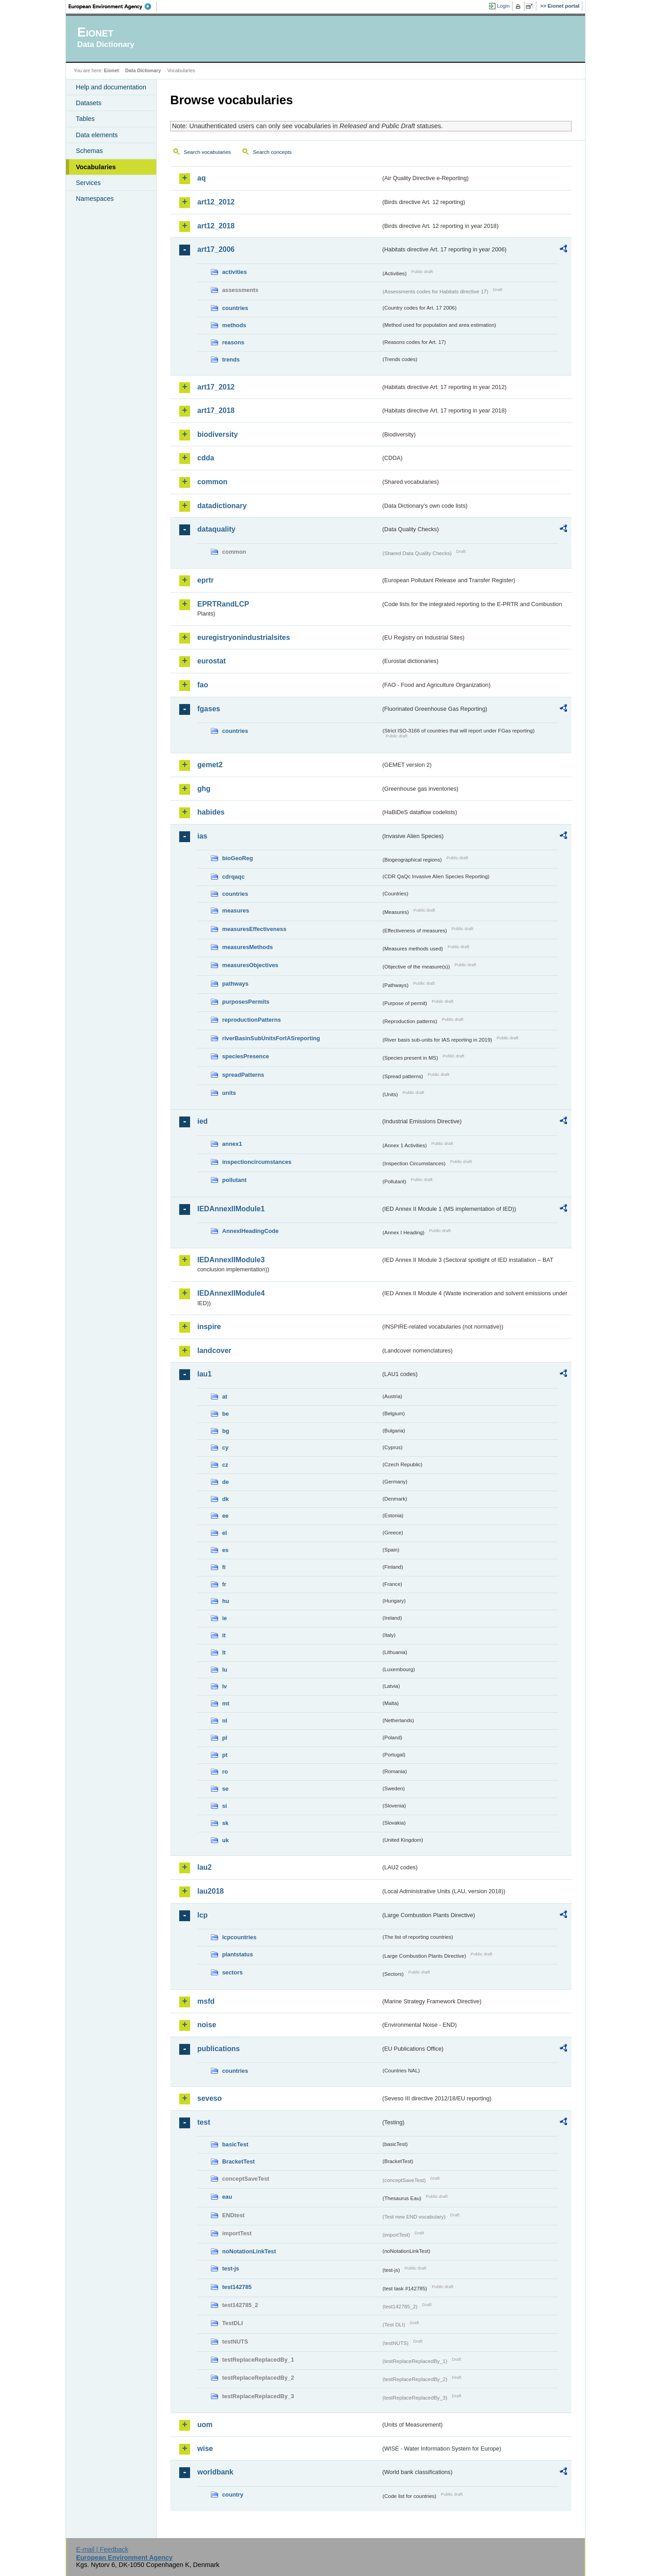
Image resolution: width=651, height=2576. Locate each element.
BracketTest (238, 2161)
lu (224, 1669)
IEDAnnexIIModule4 (231, 1293)
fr (224, 1584)
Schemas (89, 150)
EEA (113, 6)
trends (231, 359)
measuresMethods (247, 947)
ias (202, 836)
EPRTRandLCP (223, 604)
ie (224, 1618)
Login (503, 6)
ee (225, 1515)
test (203, 2122)
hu (225, 1601)
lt (224, 1652)
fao (202, 685)
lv (224, 1686)
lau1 (204, 1374)
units (229, 1092)
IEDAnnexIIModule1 (231, 1209)
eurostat (211, 661)
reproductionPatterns (251, 1019)
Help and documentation (111, 87)
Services (88, 182)
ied (202, 1121)
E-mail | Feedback (102, 2549)
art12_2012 (216, 202)
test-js (230, 2268)
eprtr (205, 580)
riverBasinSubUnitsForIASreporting (271, 1038)
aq (201, 178)
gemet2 (210, 765)
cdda (205, 458)
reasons (233, 342)
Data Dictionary (143, 70)
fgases (208, 709)
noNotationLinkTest (249, 2251)
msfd (205, 2001)
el (224, 1532)
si (224, 1805)
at (224, 1396)
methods (234, 325)
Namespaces (95, 198)
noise (206, 2025)
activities (234, 272)
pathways (235, 983)
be (225, 1413)
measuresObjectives (250, 965)
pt (225, 1754)
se (225, 1788)
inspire (209, 1326)
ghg (203, 788)
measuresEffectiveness (254, 929)
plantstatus (237, 1954)
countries (235, 308)
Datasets (89, 103)
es (225, 1550)
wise (205, 2448)
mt (225, 1703)
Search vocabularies (207, 152)
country (232, 2494)
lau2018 (210, 1891)
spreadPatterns (243, 1074)
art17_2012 (216, 387)
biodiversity (217, 434)
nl (224, 1720)
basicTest (235, 2144)
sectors (232, 1972)
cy (225, 1447)
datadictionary (221, 506)
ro (225, 1771)
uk (225, 1840)
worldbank (215, 2472)
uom (205, 2424)
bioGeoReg (237, 858)
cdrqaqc (233, 876)
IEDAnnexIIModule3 (231, 1260)
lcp (202, 1915)
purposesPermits (246, 1001)
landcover (214, 1350)
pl (224, 1737)
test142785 (236, 2287)
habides (210, 812)
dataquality (216, 529)
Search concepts (272, 152)
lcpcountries (239, 1937)
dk (225, 1499)
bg (225, 1430)
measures (235, 910)
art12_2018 (216, 226)
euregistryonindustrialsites (243, 637)
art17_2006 (216, 249)
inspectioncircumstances (257, 1161)
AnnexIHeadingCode (250, 1231)
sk (225, 1823)
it (224, 1635)
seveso (209, 2098)
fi (224, 1567)
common (212, 482)
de (225, 1481)
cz (225, 1464)
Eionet (111, 70)
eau (227, 2196)
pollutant (234, 1180)
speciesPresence (245, 1056)
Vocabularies (96, 167)
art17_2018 (216, 410)
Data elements (97, 135)
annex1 (232, 1143)
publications (218, 2048)
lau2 (204, 1867)
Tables (85, 118)
